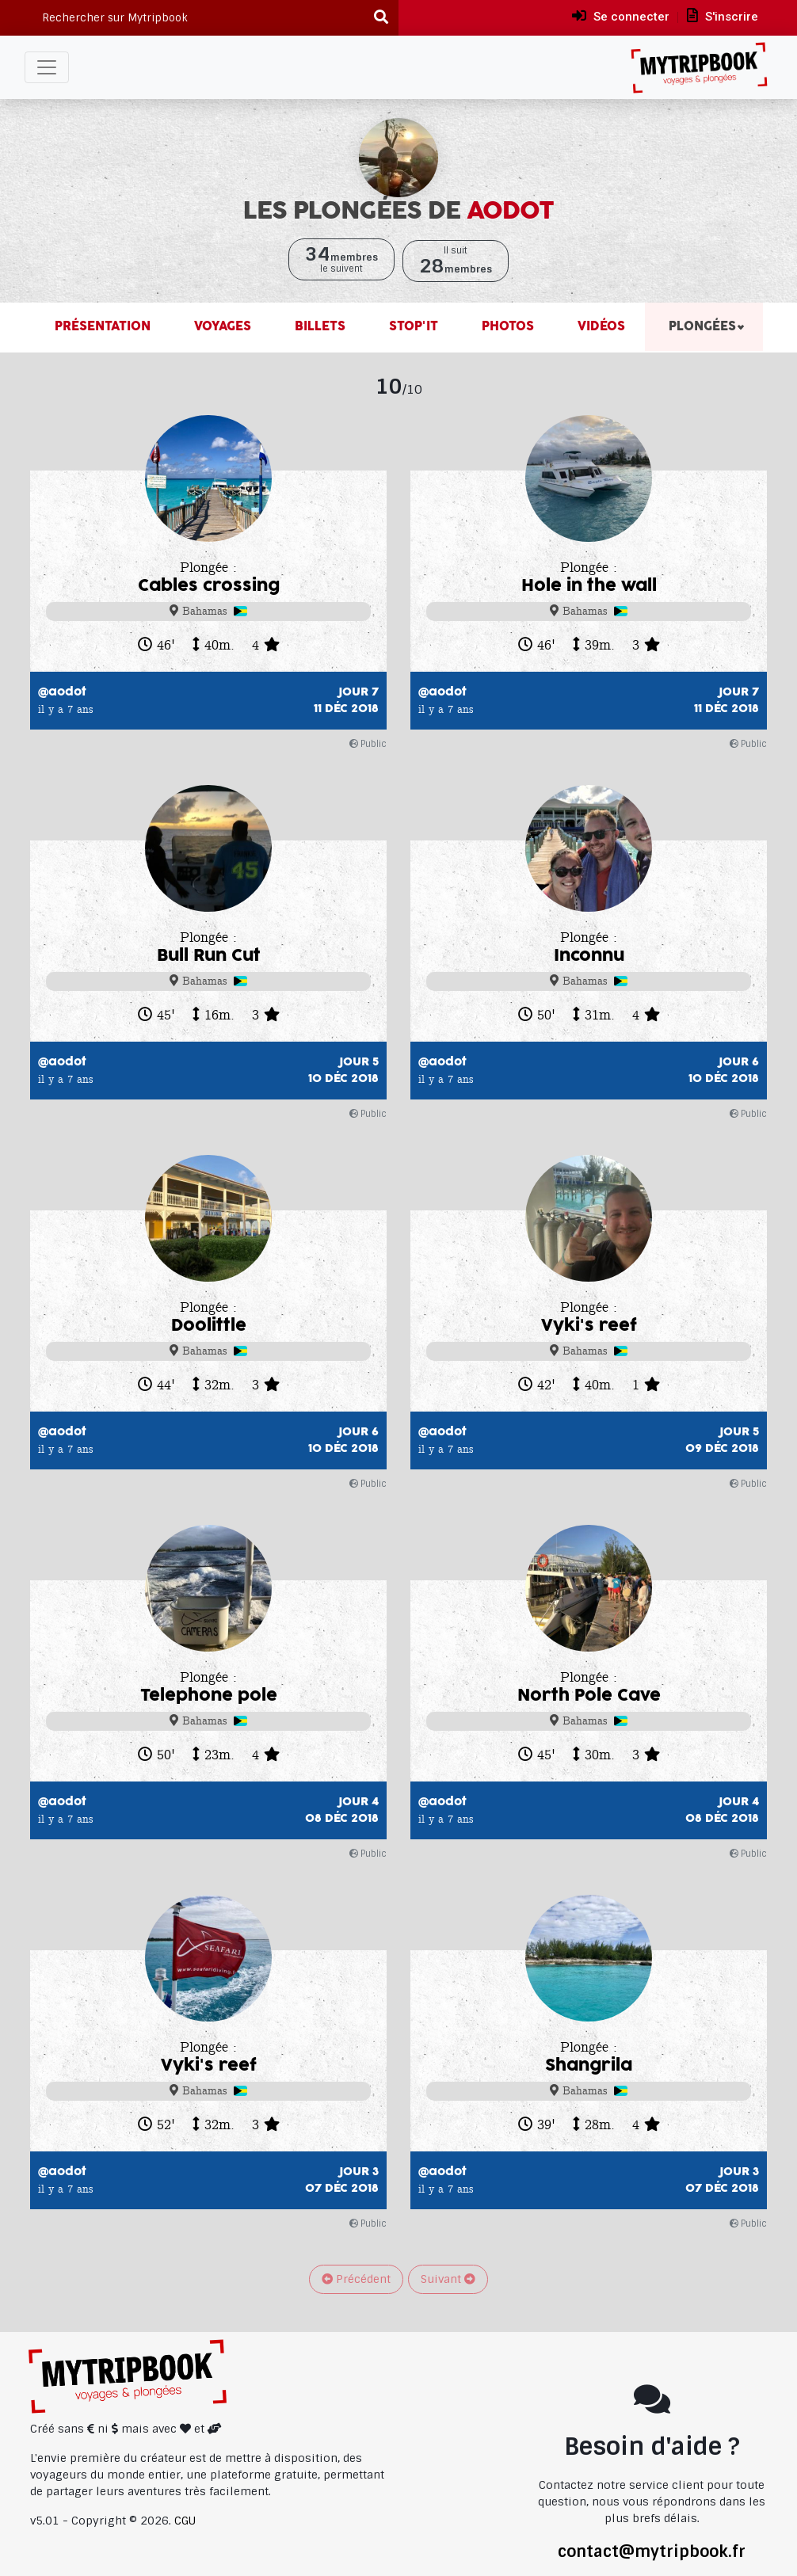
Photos (506, 327)
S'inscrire (722, 16)
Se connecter (620, 16)
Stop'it (411, 327)
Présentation (103, 327)
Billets (318, 327)
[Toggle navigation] (47, 67)
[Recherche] (381, 18)
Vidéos (599, 327)
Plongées (700, 327)
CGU (185, 2520)
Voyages (220, 327)
